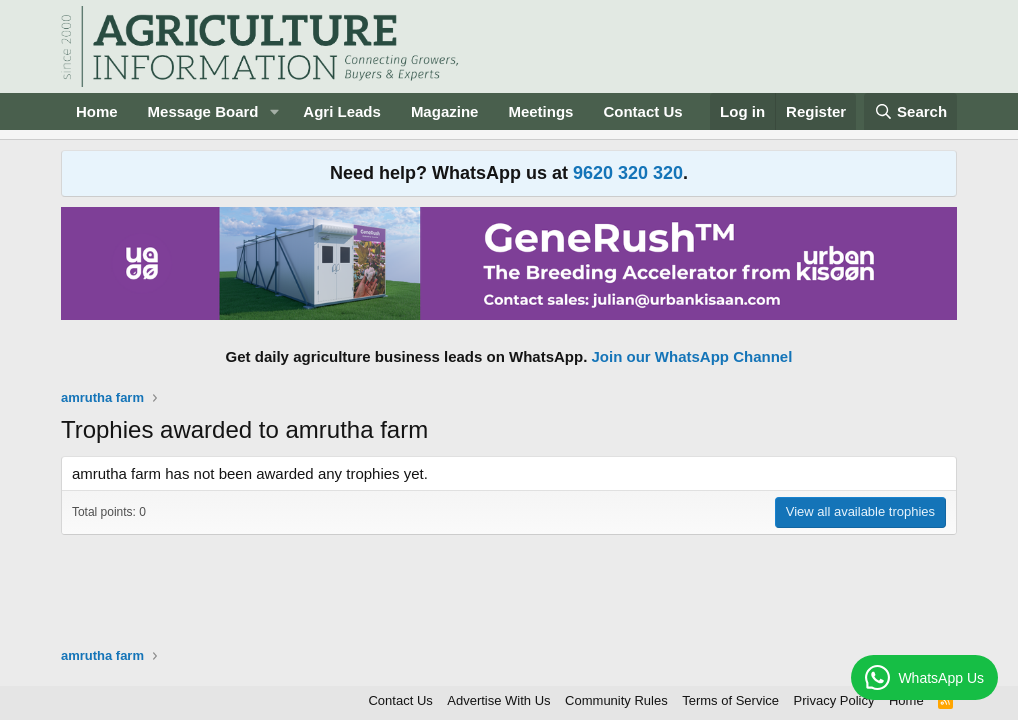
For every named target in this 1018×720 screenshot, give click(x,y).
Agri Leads (342, 111)
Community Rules (616, 700)
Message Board (203, 111)
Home (97, 111)
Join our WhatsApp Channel (692, 356)
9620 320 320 (628, 173)
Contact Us (642, 111)
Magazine (445, 111)
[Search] (911, 111)
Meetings (540, 111)
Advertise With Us (498, 700)
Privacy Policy (834, 700)
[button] (274, 111)
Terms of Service (730, 700)
